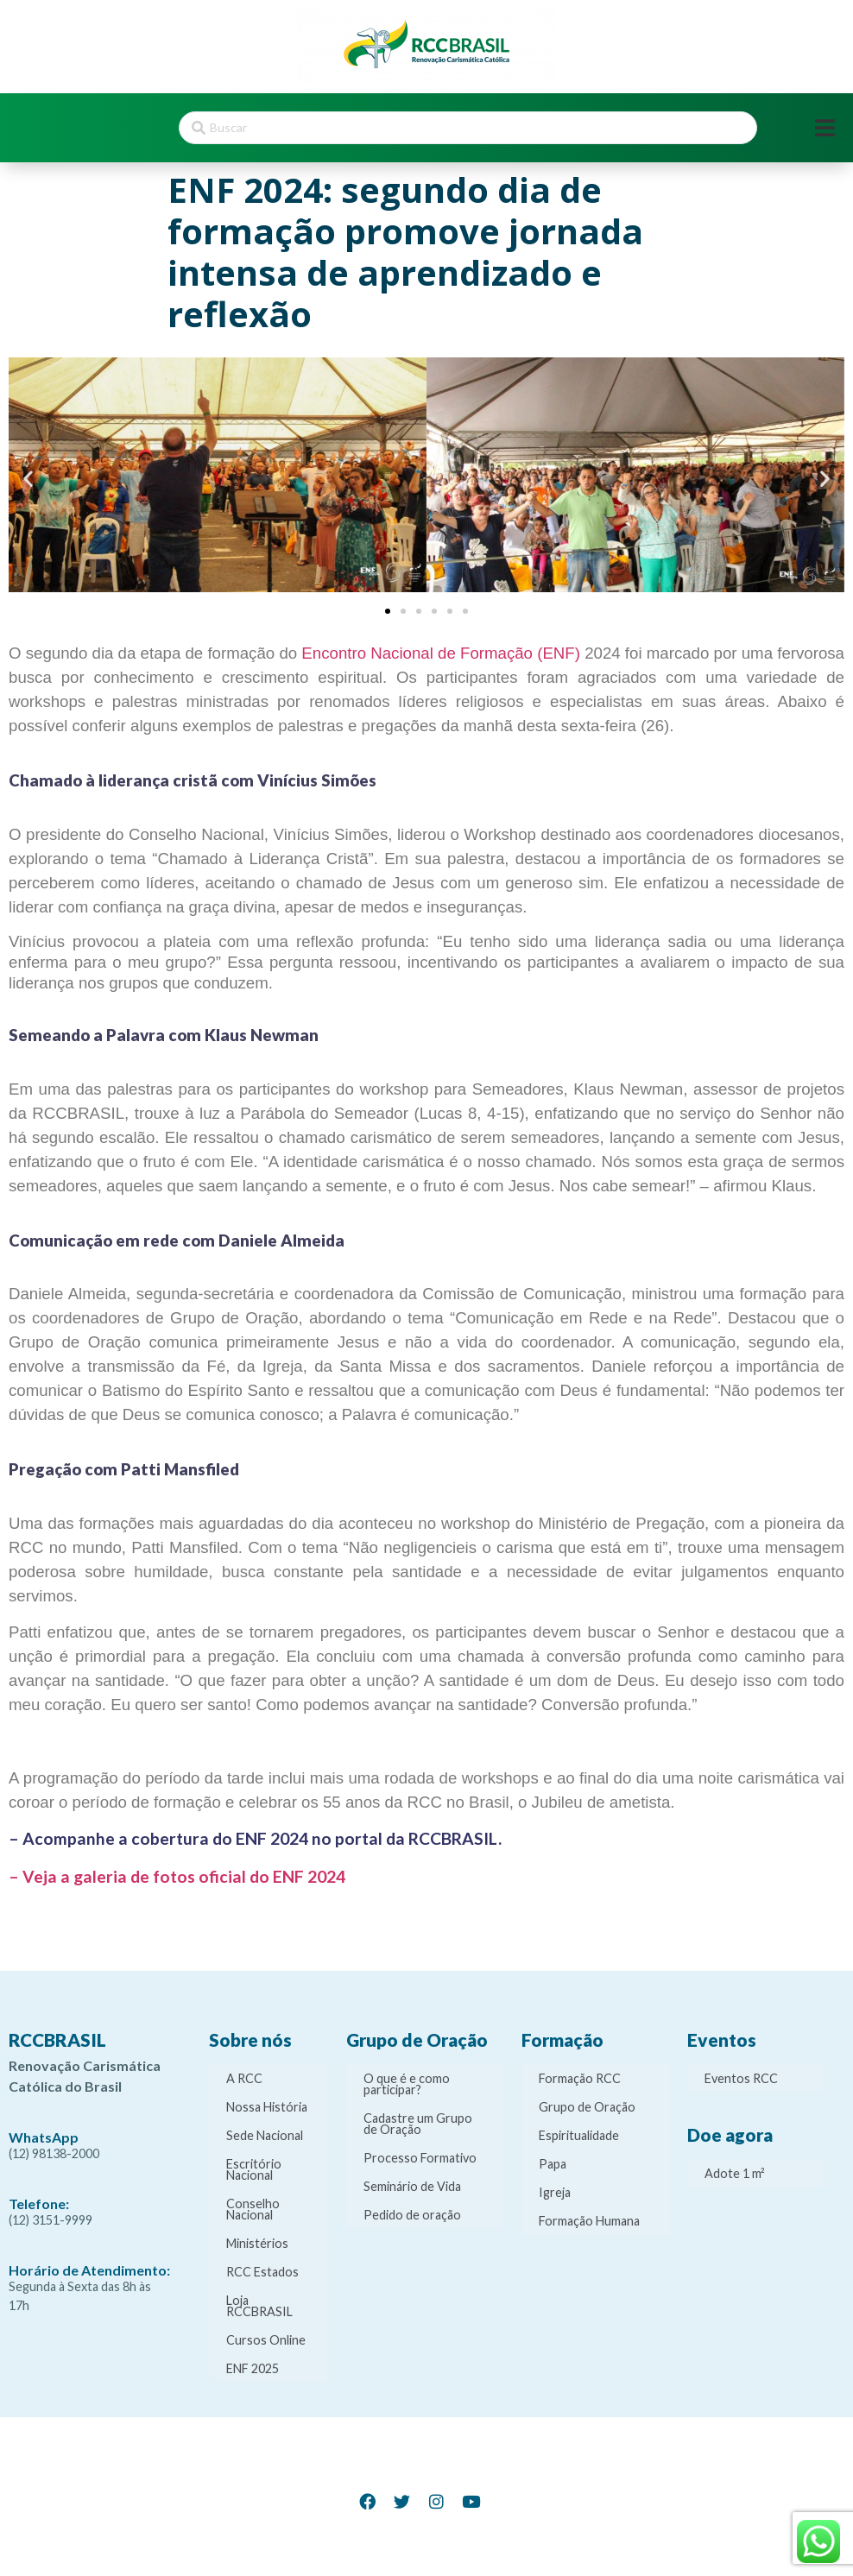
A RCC (244, 2078)
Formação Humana (589, 2220)
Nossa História (266, 2106)
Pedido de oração (412, 2214)
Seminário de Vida (412, 2186)
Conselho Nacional (253, 2209)
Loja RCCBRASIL (259, 2306)
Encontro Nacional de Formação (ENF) (440, 653)
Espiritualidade (579, 2135)
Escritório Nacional (253, 2169)
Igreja (555, 2192)
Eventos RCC (741, 2078)
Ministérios (257, 2243)
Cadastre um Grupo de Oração (417, 2124)
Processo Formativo (420, 2157)
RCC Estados (262, 2271)
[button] (28, 478)
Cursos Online (266, 2340)
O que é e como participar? (406, 2084)
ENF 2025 (252, 2368)
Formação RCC (580, 2078)
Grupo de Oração (587, 2106)
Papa (552, 2163)
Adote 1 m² (735, 2173)
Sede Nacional (264, 2135)
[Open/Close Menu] (825, 128)
